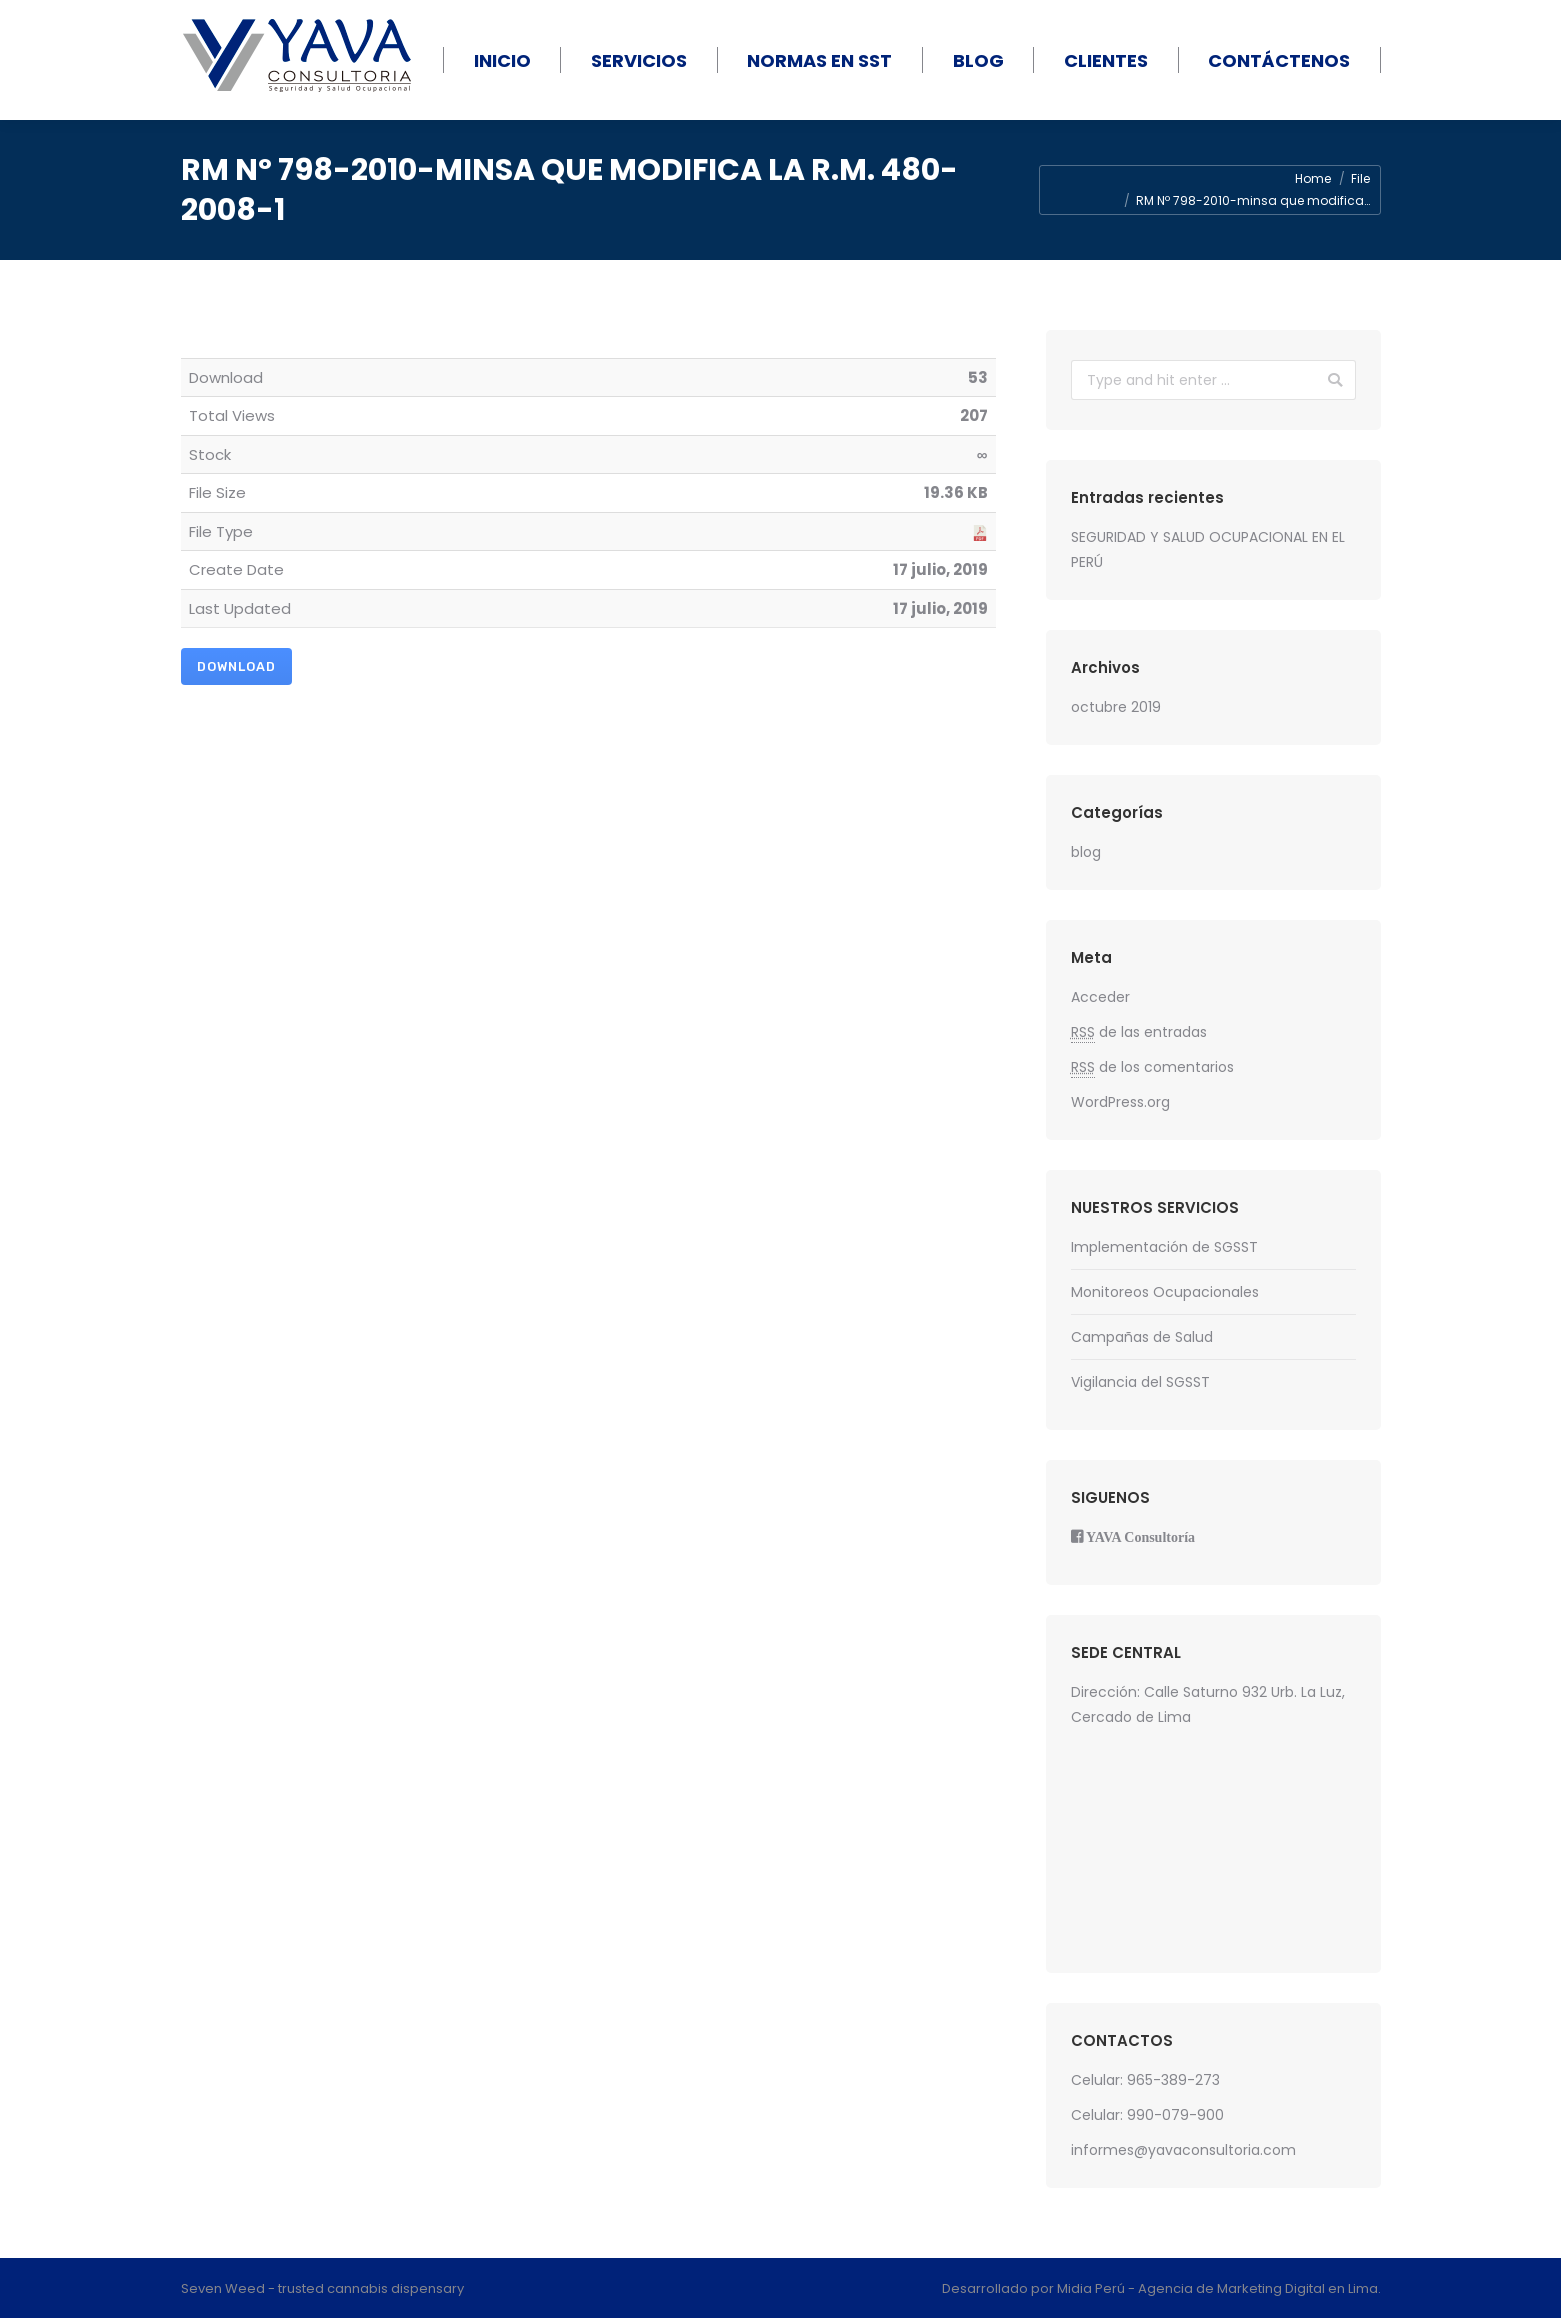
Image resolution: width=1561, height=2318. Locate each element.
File (1360, 178)
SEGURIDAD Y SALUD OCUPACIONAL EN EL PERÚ (1208, 549)
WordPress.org (1120, 1102)
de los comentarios (1152, 1067)
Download (236, 666)
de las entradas (1139, 1032)
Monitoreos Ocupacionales (1165, 1292)
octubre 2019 (1116, 707)
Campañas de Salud (1142, 1337)
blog (1086, 852)
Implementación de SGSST (1164, 1247)
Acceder (1100, 997)
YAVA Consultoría (1140, 1537)
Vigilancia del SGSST (1140, 1382)
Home (1313, 178)
